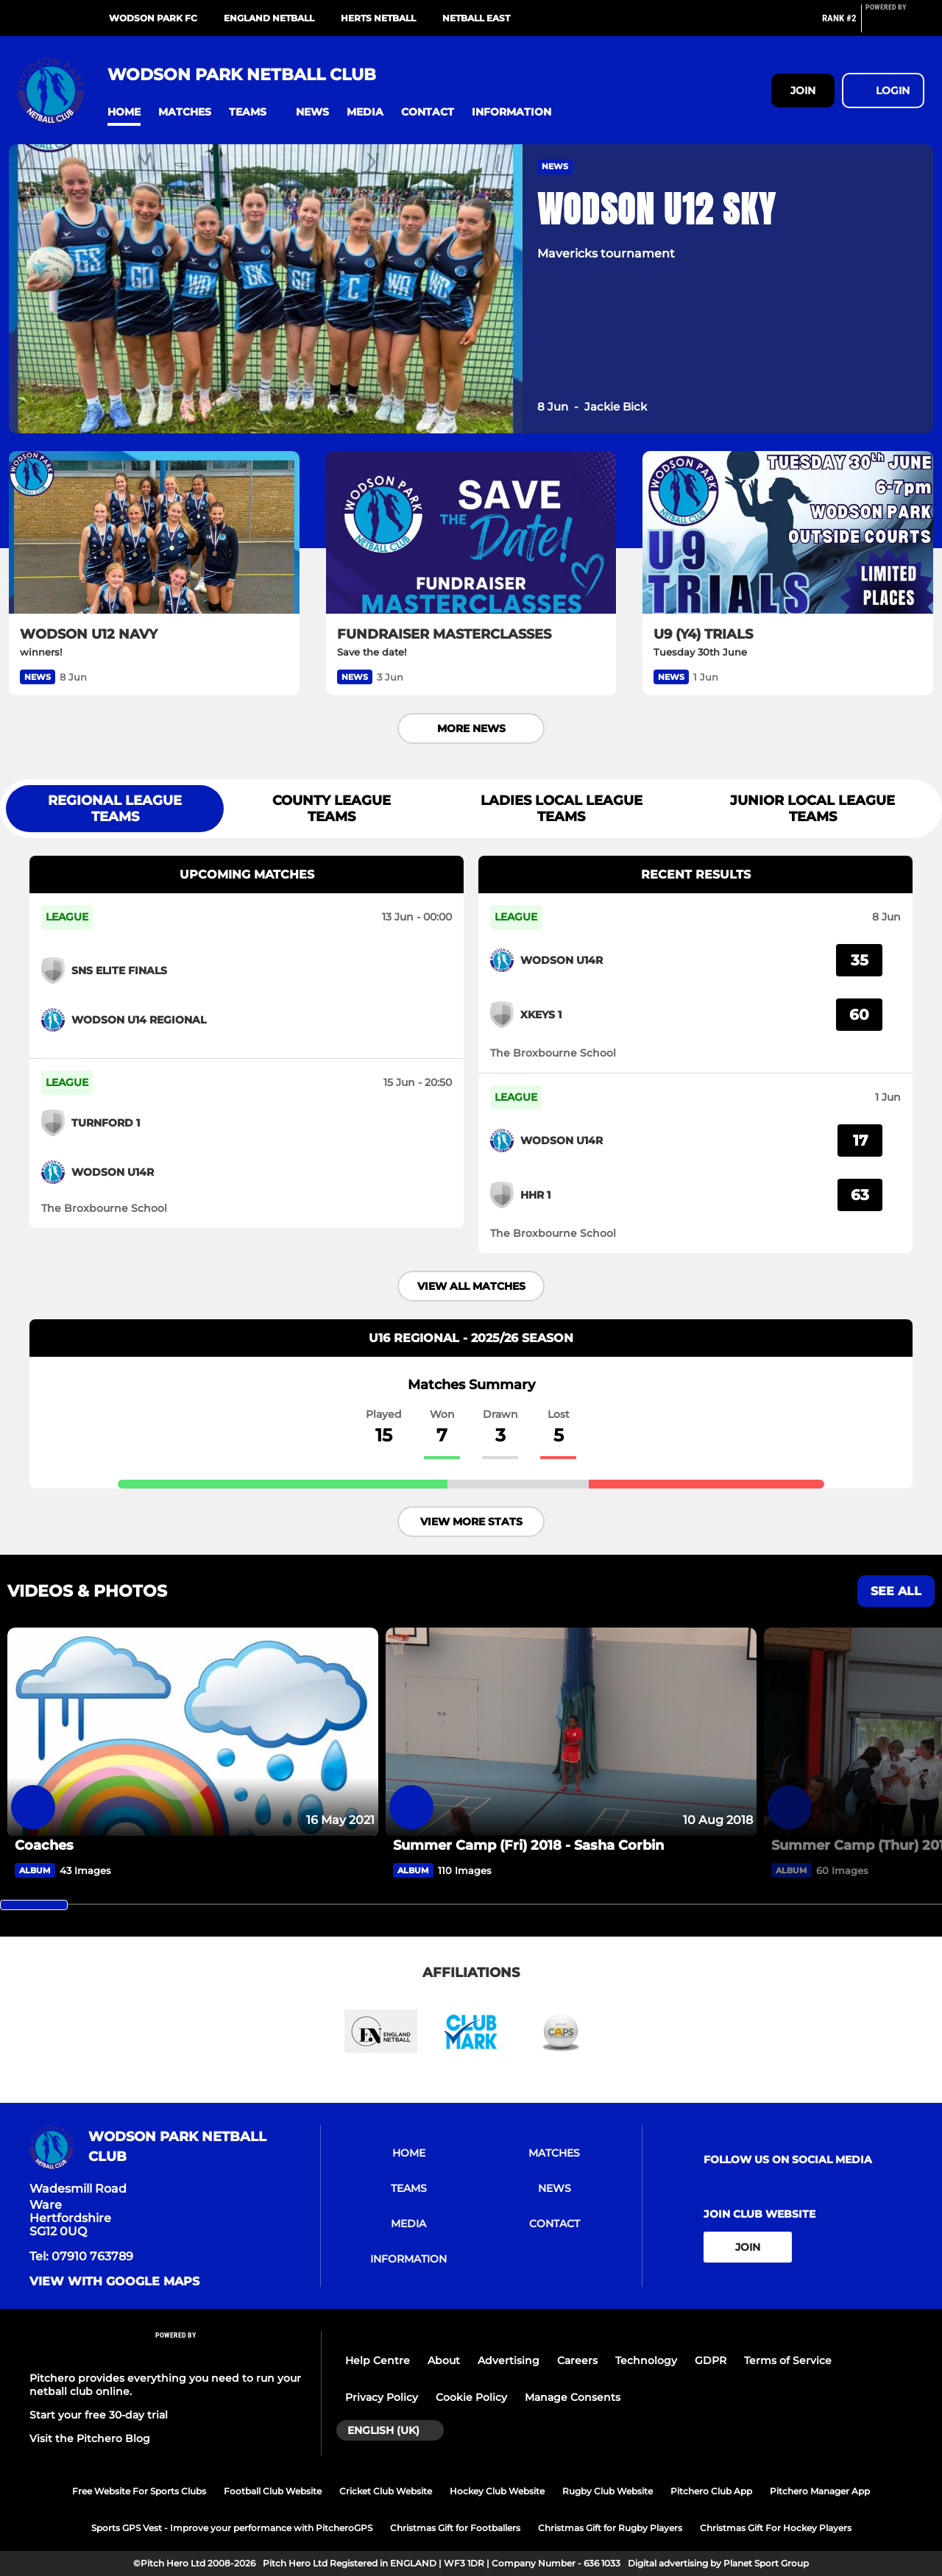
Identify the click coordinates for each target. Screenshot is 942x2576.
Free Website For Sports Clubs (139, 2491)
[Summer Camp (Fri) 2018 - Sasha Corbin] (571, 1732)
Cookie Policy (471, 2397)
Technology (646, 2360)
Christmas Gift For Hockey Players (775, 2527)
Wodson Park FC (153, 18)
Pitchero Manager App (820, 2491)
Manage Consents (572, 2397)
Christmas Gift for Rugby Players (610, 2527)
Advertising (508, 2360)
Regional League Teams (115, 808)
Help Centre (377, 2360)
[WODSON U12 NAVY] (154, 532)
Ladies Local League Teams (561, 808)
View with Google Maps (114, 2282)
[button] (124, 112)
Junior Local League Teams (812, 808)
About (444, 2360)
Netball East (476, 18)
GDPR (710, 2360)
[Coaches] (192, 1732)
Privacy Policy (381, 2397)
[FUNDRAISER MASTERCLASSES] (471, 532)
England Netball (269, 18)
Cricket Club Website (385, 2491)
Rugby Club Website (607, 2491)
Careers (577, 2360)
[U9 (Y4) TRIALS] (787, 532)
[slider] (34, 1905)
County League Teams (331, 808)
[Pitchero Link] (894, 24)
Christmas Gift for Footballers (455, 2527)
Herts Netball (378, 18)
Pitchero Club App (711, 2491)
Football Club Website (273, 2491)
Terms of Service (788, 2360)
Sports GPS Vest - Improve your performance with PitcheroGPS (231, 2527)
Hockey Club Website (497, 2491)
